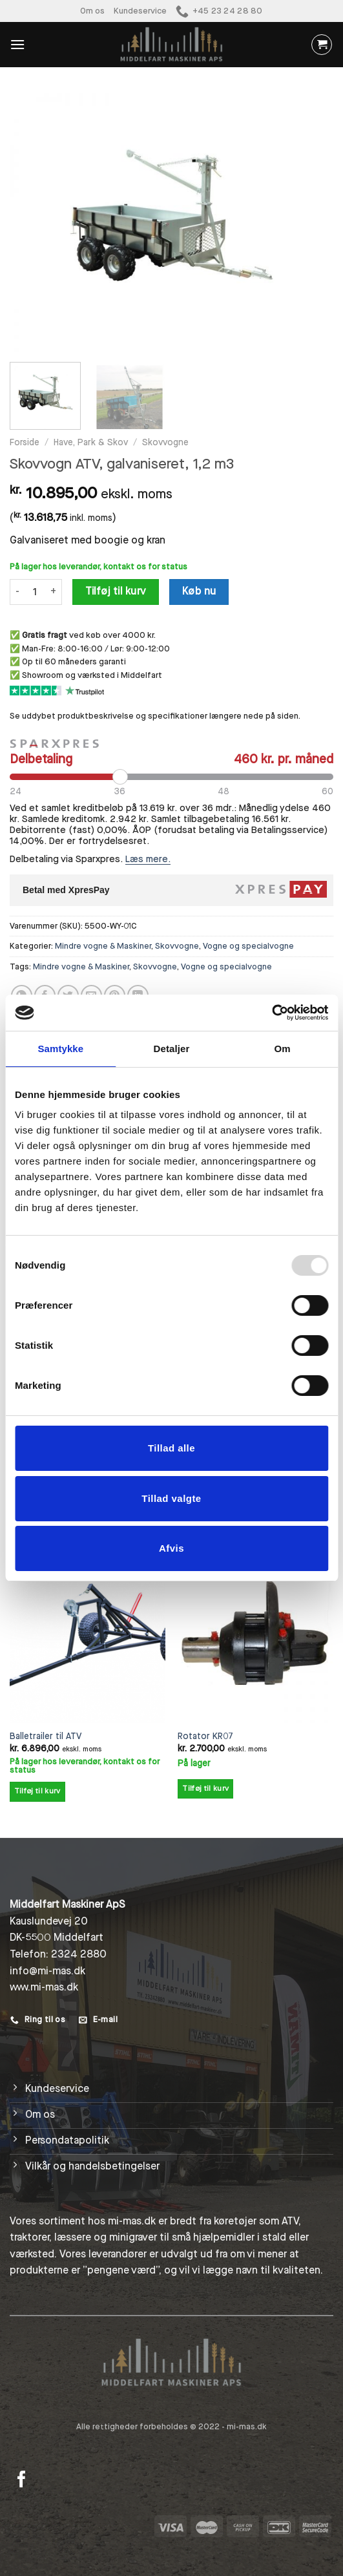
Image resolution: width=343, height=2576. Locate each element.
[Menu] (17, 44)
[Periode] (171, 777)
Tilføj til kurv (116, 591)
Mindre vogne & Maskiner (103, 945)
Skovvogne (165, 443)
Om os (92, 10)
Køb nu (199, 591)
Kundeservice (140, 10)
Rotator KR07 (205, 1736)
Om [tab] (283, 1048)
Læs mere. (148, 859)
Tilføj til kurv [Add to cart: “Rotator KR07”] (205, 1788)
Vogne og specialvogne (248, 945)
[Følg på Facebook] (22, 2480)
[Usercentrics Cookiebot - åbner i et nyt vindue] (271, 1012)
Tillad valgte (171, 1498)
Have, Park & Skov (91, 443)
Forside (24, 443)
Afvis (171, 1548)
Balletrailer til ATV (45, 1736)
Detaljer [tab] (172, 1048)
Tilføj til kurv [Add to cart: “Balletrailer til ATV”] (37, 1791)
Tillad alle (171, 1447)
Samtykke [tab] (60, 1048)
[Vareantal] (35, 592)
